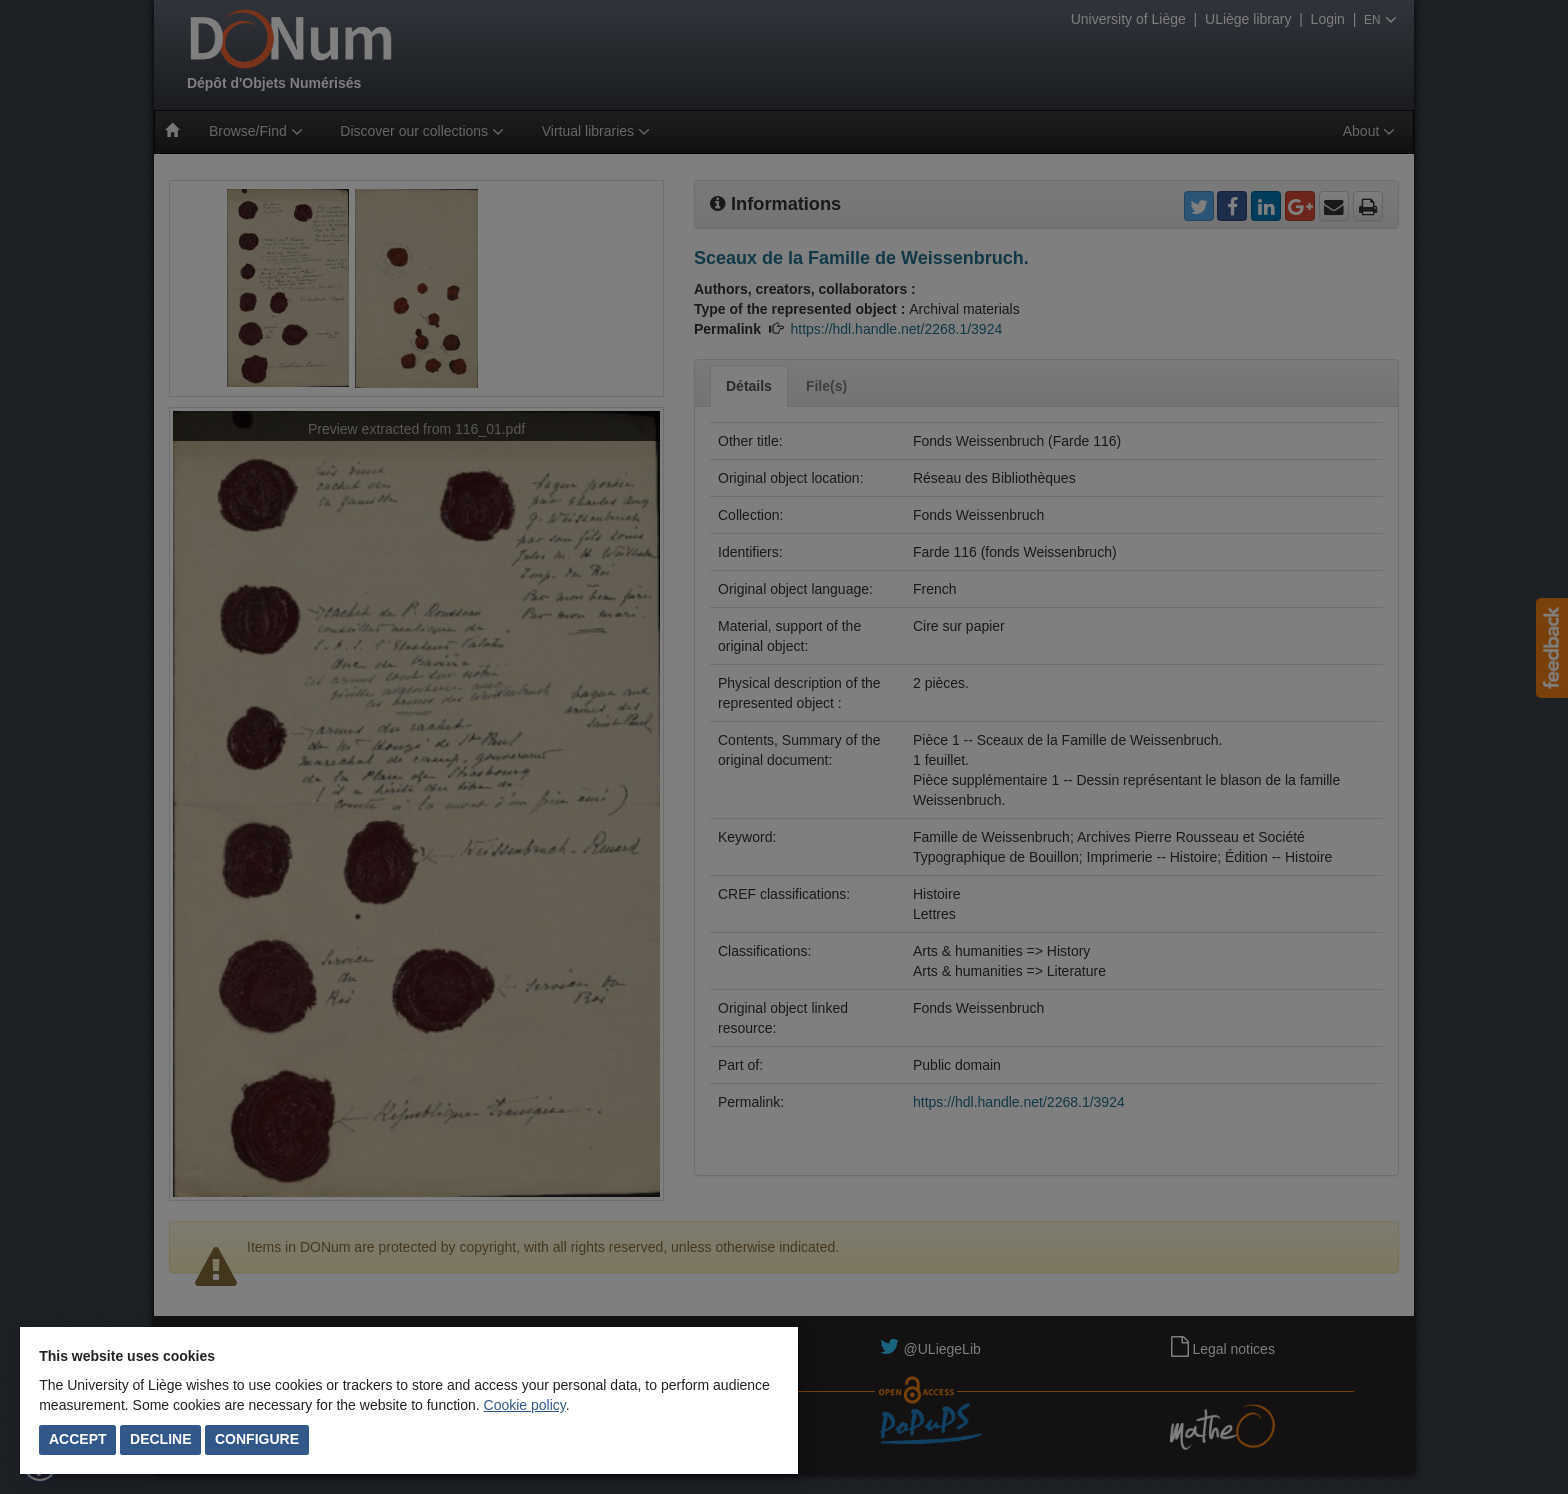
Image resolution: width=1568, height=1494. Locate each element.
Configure (257, 1439)
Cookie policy (525, 1405)
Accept (78, 1439)
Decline (160, 1439)
